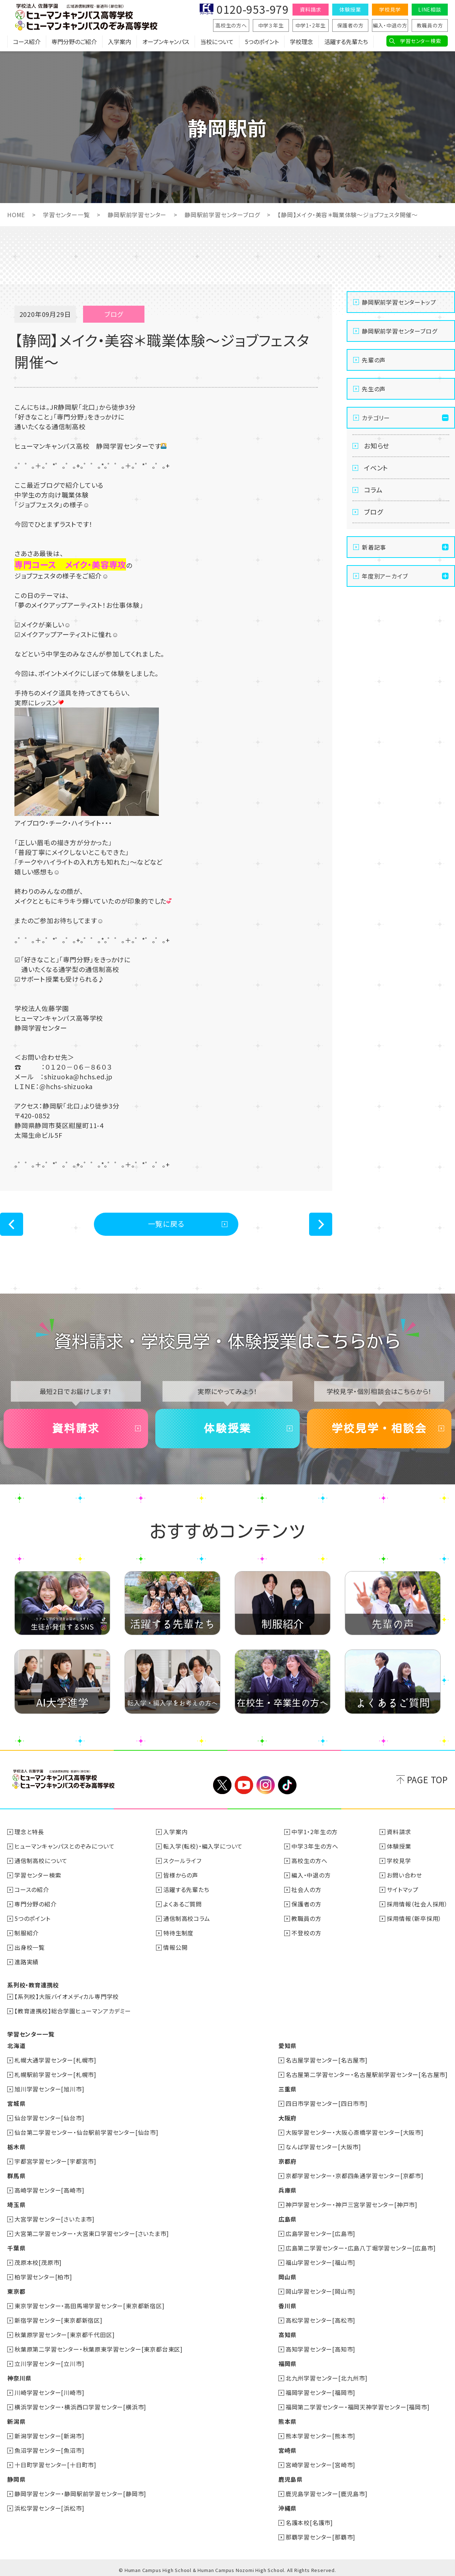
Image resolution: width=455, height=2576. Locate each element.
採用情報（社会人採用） (417, 1904)
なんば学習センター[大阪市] (323, 2146)
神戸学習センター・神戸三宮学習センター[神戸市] (351, 2204)
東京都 (16, 2291)
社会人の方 (306, 1889)
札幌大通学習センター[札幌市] (55, 2060)
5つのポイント (262, 41)
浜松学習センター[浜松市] (49, 2508)
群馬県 (16, 2175)
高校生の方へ (231, 25)
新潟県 (16, 2421)
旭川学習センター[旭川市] (49, 2089)
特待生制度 (178, 1932)
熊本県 (287, 2421)
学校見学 (389, 9)
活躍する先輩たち (346, 41)
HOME (16, 214)
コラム (373, 489)
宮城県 (16, 2103)
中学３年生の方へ (314, 1846)
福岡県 (287, 2363)
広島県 (287, 2219)
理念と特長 (29, 1831)
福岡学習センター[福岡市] (320, 2392)
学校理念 (301, 41)
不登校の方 (306, 1932)
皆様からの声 (180, 1875)
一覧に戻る (166, 1223)
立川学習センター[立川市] (49, 2363)
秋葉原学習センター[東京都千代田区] (64, 2334)
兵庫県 (287, 2190)
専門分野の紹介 (35, 1904)
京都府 (287, 2161)
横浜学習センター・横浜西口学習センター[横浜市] (80, 2407)
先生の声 (374, 388)
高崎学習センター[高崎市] (49, 2190)
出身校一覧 (29, 1947)
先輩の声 (374, 360)
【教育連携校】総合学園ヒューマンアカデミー (72, 2011)
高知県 (287, 2334)
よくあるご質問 (182, 1904)
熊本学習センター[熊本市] (320, 2435)
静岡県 (16, 2479)
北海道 (16, 2045)
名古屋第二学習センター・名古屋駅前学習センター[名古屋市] (367, 2074)
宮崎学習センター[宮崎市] (320, 2464)
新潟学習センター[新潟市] (49, 2435)
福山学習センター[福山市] (320, 2262)
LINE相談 (429, 9)
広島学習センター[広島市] (320, 2233)
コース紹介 (26, 41)
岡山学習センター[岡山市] (320, 2291)
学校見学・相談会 (379, 1428)
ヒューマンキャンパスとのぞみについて (64, 1846)
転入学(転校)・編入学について (203, 1846)
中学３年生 (271, 25)
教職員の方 (430, 25)
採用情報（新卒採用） (414, 1918)
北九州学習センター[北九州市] (327, 2378)
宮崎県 (287, 2450)
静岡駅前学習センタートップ (399, 302)
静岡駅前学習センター (137, 214)
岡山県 (287, 2276)
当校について (217, 41)
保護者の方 (350, 25)
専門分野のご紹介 (74, 41)
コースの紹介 (31, 1889)
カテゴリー (376, 417)
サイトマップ (403, 1889)
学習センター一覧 (66, 214)
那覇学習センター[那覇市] (320, 2537)
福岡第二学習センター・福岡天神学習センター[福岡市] (358, 2407)
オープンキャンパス (165, 41)
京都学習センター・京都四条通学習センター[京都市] (355, 2175)
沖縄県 (287, 2508)
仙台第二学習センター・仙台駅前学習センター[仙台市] (86, 2132)
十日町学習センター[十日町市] (55, 2464)
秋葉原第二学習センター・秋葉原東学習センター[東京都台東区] (98, 2349)
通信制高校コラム (186, 1918)
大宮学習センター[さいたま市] (54, 2219)
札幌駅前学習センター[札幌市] (55, 2074)
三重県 (287, 2089)
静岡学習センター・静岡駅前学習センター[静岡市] (80, 2493)
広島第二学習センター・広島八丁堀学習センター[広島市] (361, 2248)
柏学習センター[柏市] (43, 2276)
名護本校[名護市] (309, 2522)
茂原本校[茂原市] (38, 2262)
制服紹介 (26, 1932)
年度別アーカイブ (385, 576)
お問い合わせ (404, 1875)
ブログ (373, 511)
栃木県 (16, 2146)
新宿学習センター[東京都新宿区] (58, 2320)
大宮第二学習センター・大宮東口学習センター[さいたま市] (91, 2233)
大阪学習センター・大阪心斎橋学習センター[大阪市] (355, 2132)
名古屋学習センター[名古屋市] (327, 2060)
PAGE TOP (427, 1779)
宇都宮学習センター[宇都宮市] (55, 2161)
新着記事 (374, 547)
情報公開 (175, 1947)
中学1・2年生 (310, 25)
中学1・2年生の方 (314, 1831)
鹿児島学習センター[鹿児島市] (327, 2493)
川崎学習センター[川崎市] (49, 2392)
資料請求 (310, 9)
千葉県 (16, 2248)
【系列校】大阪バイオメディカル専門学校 (66, 1996)
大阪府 (287, 2117)
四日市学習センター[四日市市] (327, 2103)
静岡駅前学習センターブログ (222, 214)
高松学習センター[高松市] (320, 2320)
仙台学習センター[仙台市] (49, 2117)
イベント (376, 467)
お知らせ (376, 445)
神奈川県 (19, 2378)
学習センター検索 (420, 40)
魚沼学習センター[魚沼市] (49, 2450)
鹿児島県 (290, 2479)
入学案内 (119, 41)
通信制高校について (41, 1860)
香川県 (287, 2305)
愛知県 (287, 2045)
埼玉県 (16, 2204)
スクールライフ (182, 1860)
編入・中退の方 (390, 25)
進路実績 (26, 1961)
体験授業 (350, 9)
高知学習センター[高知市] (320, 2349)
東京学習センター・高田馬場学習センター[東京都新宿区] (89, 2305)
